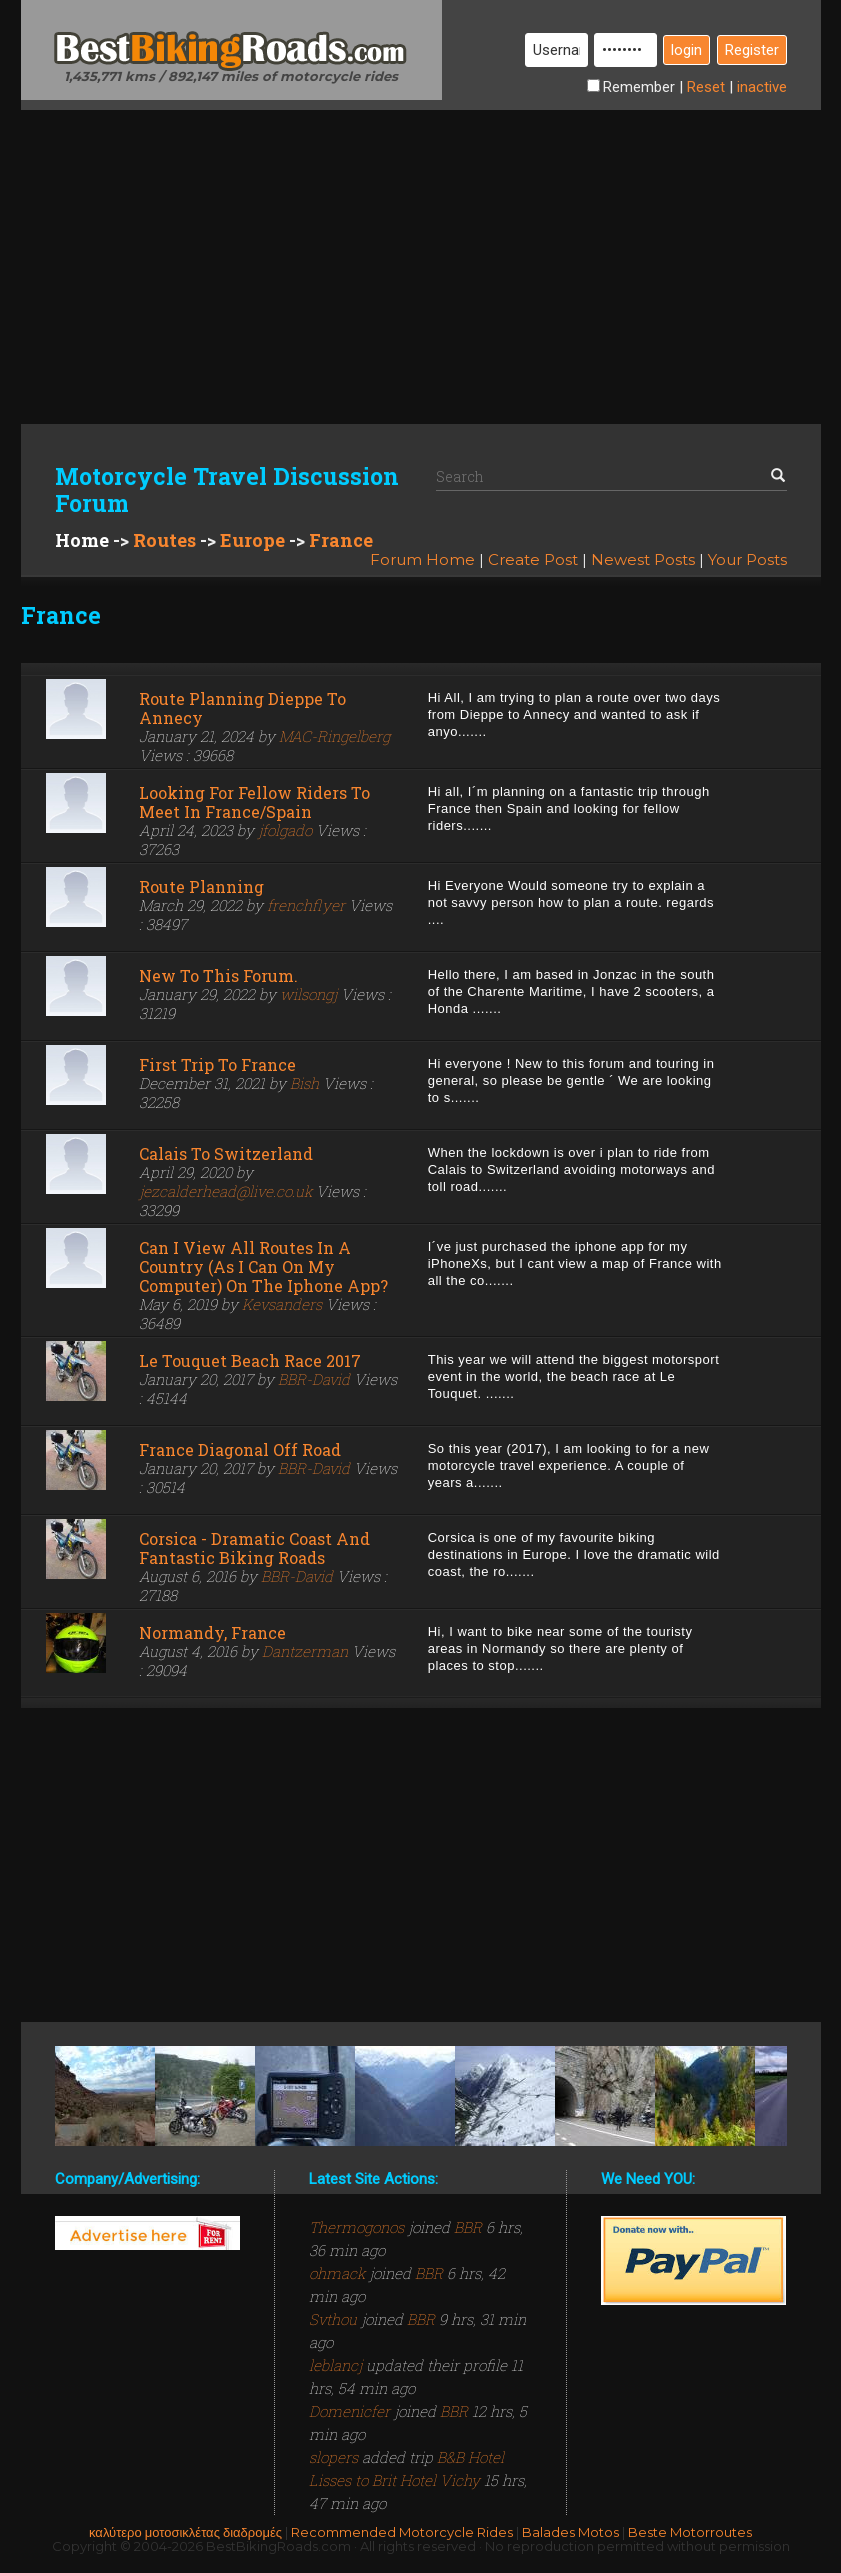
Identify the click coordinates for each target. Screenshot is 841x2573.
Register (752, 50)
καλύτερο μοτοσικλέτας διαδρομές (185, 2532)
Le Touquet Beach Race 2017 (250, 1360)
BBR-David (314, 1379)
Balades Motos (570, 2532)
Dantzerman (305, 1651)
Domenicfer (351, 2411)
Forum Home (422, 559)
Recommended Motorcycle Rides (402, 2532)
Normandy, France (212, 1632)
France (341, 540)
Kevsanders (282, 1304)
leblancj (337, 2365)
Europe (252, 540)
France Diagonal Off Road (240, 1449)
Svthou (335, 2319)
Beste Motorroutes (690, 2532)
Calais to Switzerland (226, 1153)
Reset (706, 87)
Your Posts (747, 559)
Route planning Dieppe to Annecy (242, 708)
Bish (304, 1083)
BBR (468, 2227)
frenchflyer (306, 905)
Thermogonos (358, 2227)
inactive (762, 87)
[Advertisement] (421, 250)
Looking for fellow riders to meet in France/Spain (254, 802)
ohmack (339, 2273)
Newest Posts (643, 559)
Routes (164, 540)
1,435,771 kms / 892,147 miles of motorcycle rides (231, 76)
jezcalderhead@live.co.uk (225, 1191)
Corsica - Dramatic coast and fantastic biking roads (254, 1548)
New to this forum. (218, 975)
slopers (335, 2457)
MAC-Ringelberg (334, 736)
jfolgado (285, 830)
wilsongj (308, 994)
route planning (201, 886)
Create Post (533, 559)
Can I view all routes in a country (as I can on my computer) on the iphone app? (263, 1266)
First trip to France (217, 1064)
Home (82, 540)
